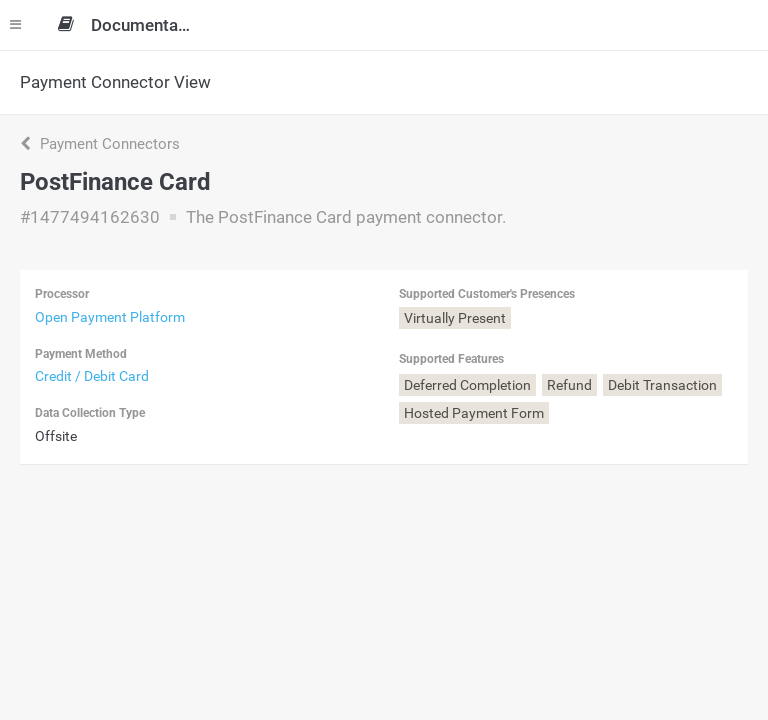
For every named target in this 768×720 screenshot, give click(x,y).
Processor (62, 294)
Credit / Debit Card (92, 376)
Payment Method (81, 354)
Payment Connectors (100, 144)
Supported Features (451, 359)
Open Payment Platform (110, 317)
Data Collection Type (90, 413)
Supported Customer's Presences (487, 294)
